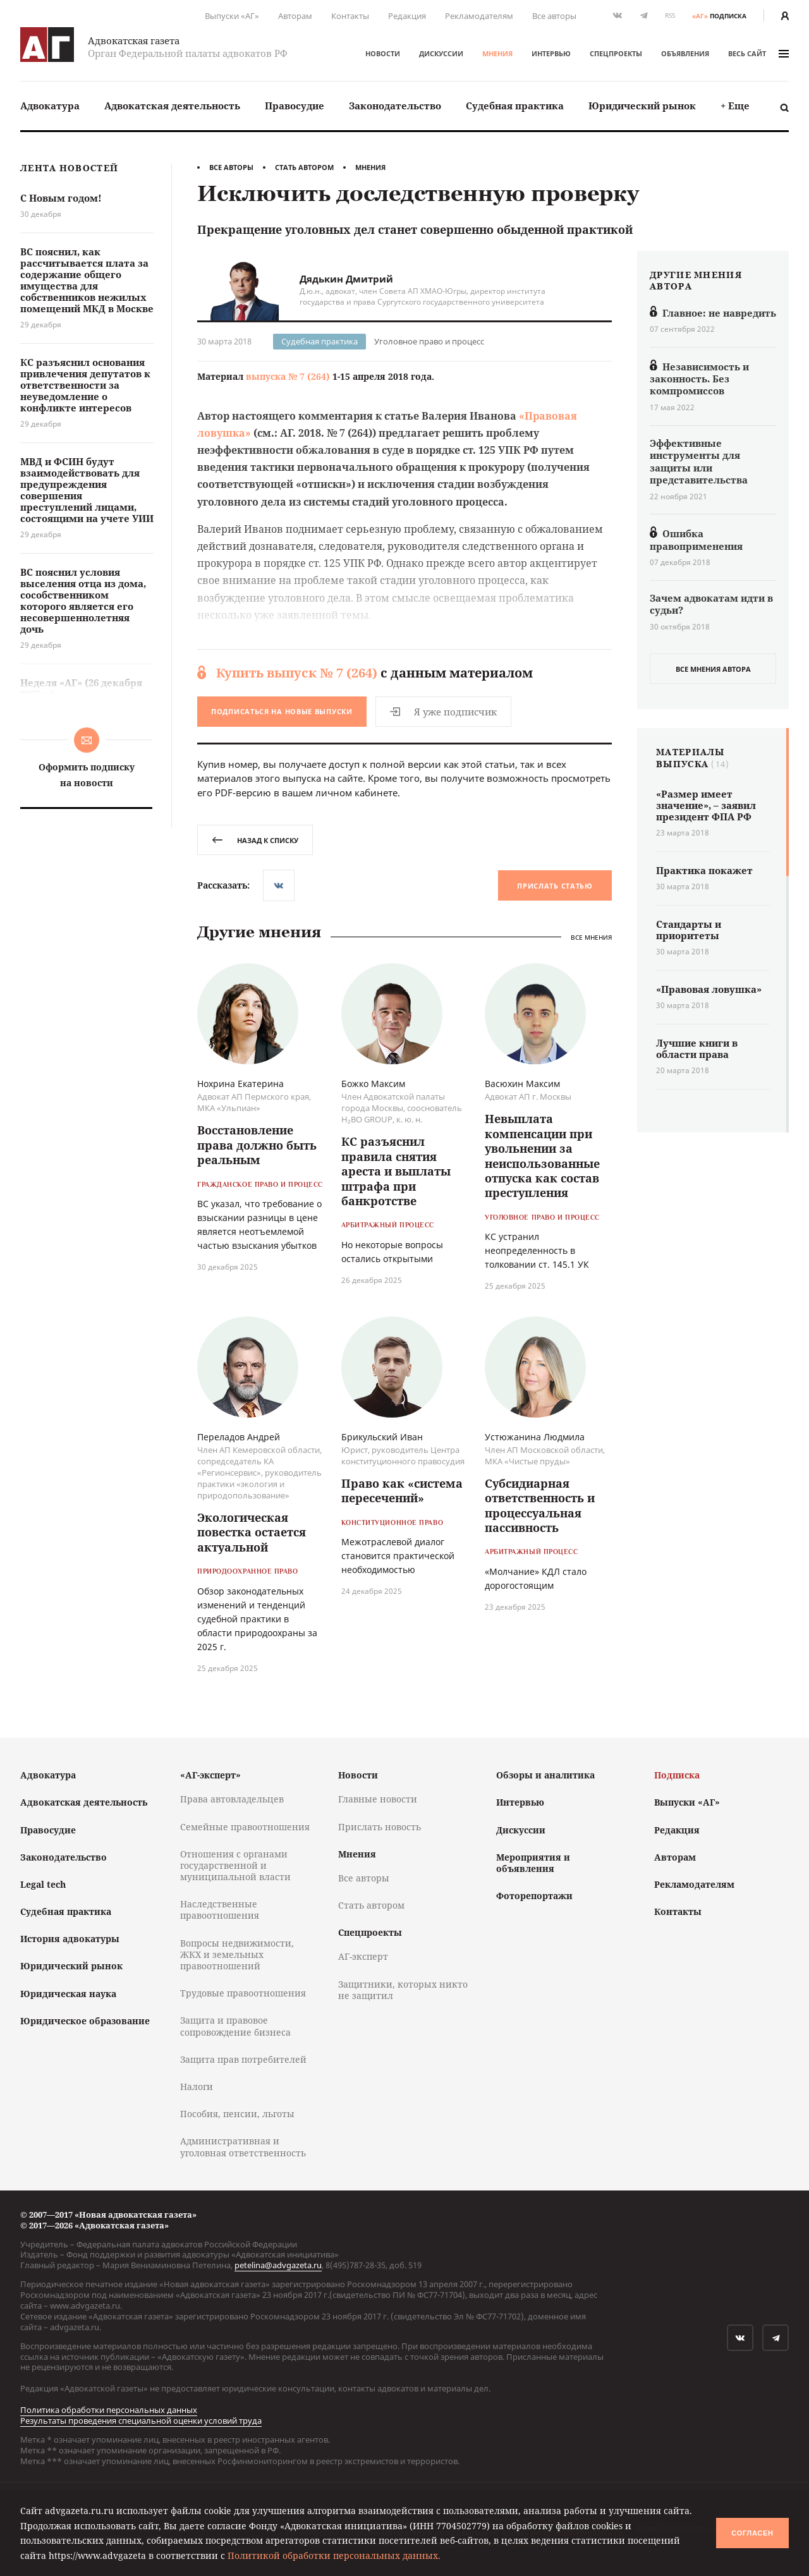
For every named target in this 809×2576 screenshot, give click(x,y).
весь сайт (758, 53)
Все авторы (554, 15)
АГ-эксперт (363, 1956)
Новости (382, 53)
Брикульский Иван (382, 1437)
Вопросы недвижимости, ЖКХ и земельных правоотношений (237, 1954)
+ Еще (735, 105)
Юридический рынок (642, 105)
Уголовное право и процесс (429, 341)
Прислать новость (379, 1827)
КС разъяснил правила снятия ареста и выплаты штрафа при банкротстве (396, 1171)
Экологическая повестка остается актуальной (251, 1532)
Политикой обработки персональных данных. (334, 2555)
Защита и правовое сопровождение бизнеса (235, 2026)
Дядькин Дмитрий (346, 278)
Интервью (551, 53)
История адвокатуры (69, 1939)
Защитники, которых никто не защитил (403, 1990)
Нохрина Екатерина (240, 1084)
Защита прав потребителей (243, 2059)
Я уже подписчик (443, 711)
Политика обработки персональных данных (108, 2409)
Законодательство (395, 105)
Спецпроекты (616, 53)
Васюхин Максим (522, 1084)
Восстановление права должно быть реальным (257, 1144)
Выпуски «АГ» (232, 15)
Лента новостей (69, 168)
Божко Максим (373, 1084)
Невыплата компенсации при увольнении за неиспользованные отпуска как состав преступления (542, 1155)
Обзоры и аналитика (545, 1775)
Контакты (350, 15)
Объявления (685, 53)
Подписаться (282, 711)
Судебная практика (515, 105)
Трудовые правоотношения (243, 1993)
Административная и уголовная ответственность (243, 2146)
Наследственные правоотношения (219, 1909)
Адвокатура (50, 105)
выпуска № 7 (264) (288, 376)
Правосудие (294, 105)
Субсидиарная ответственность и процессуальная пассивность (540, 1505)
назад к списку (255, 840)
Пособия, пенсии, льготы (237, 2114)
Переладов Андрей (238, 1437)
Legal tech (43, 1884)
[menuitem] (50, 106)
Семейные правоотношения (245, 1827)
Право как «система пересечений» (402, 1490)
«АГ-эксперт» (210, 1775)
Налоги (196, 2087)
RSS (670, 15)
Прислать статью (555, 885)
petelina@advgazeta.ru (278, 2265)
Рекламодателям (479, 15)
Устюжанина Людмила (535, 1437)
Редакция (407, 15)
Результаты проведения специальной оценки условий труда (141, 2420)
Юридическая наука (68, 1994)
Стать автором (304, 167)
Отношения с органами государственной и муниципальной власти (235, 1865)
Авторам (295, 15)
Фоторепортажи (534, 1896)
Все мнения (591, 937)
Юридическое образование (85, 2021)
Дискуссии (441, 53)
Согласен (752, 2533)
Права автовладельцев (232, 1799)
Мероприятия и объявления (533, 1862)
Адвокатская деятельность (172, 105)
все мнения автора (713, 669)
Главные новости (377, 1799)
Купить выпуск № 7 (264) (296, 672)
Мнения (497, 53)
